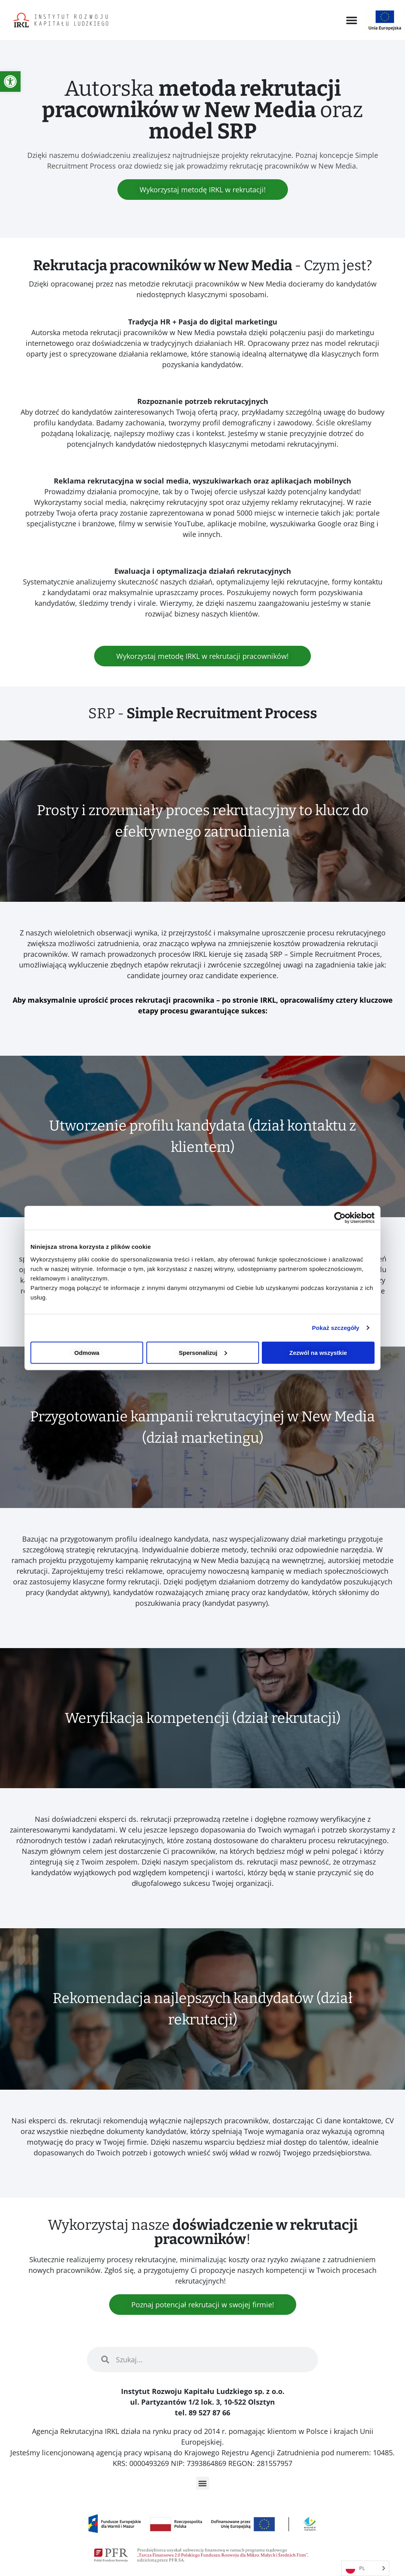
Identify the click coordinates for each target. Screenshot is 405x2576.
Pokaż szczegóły (336, 1327)
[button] (352, 20)
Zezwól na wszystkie (318, 1352)
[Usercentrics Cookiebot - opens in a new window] (340, 1218)
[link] (10, 81)
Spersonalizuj (203, 1352)
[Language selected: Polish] (365, 2568)
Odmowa (86, 1352)
